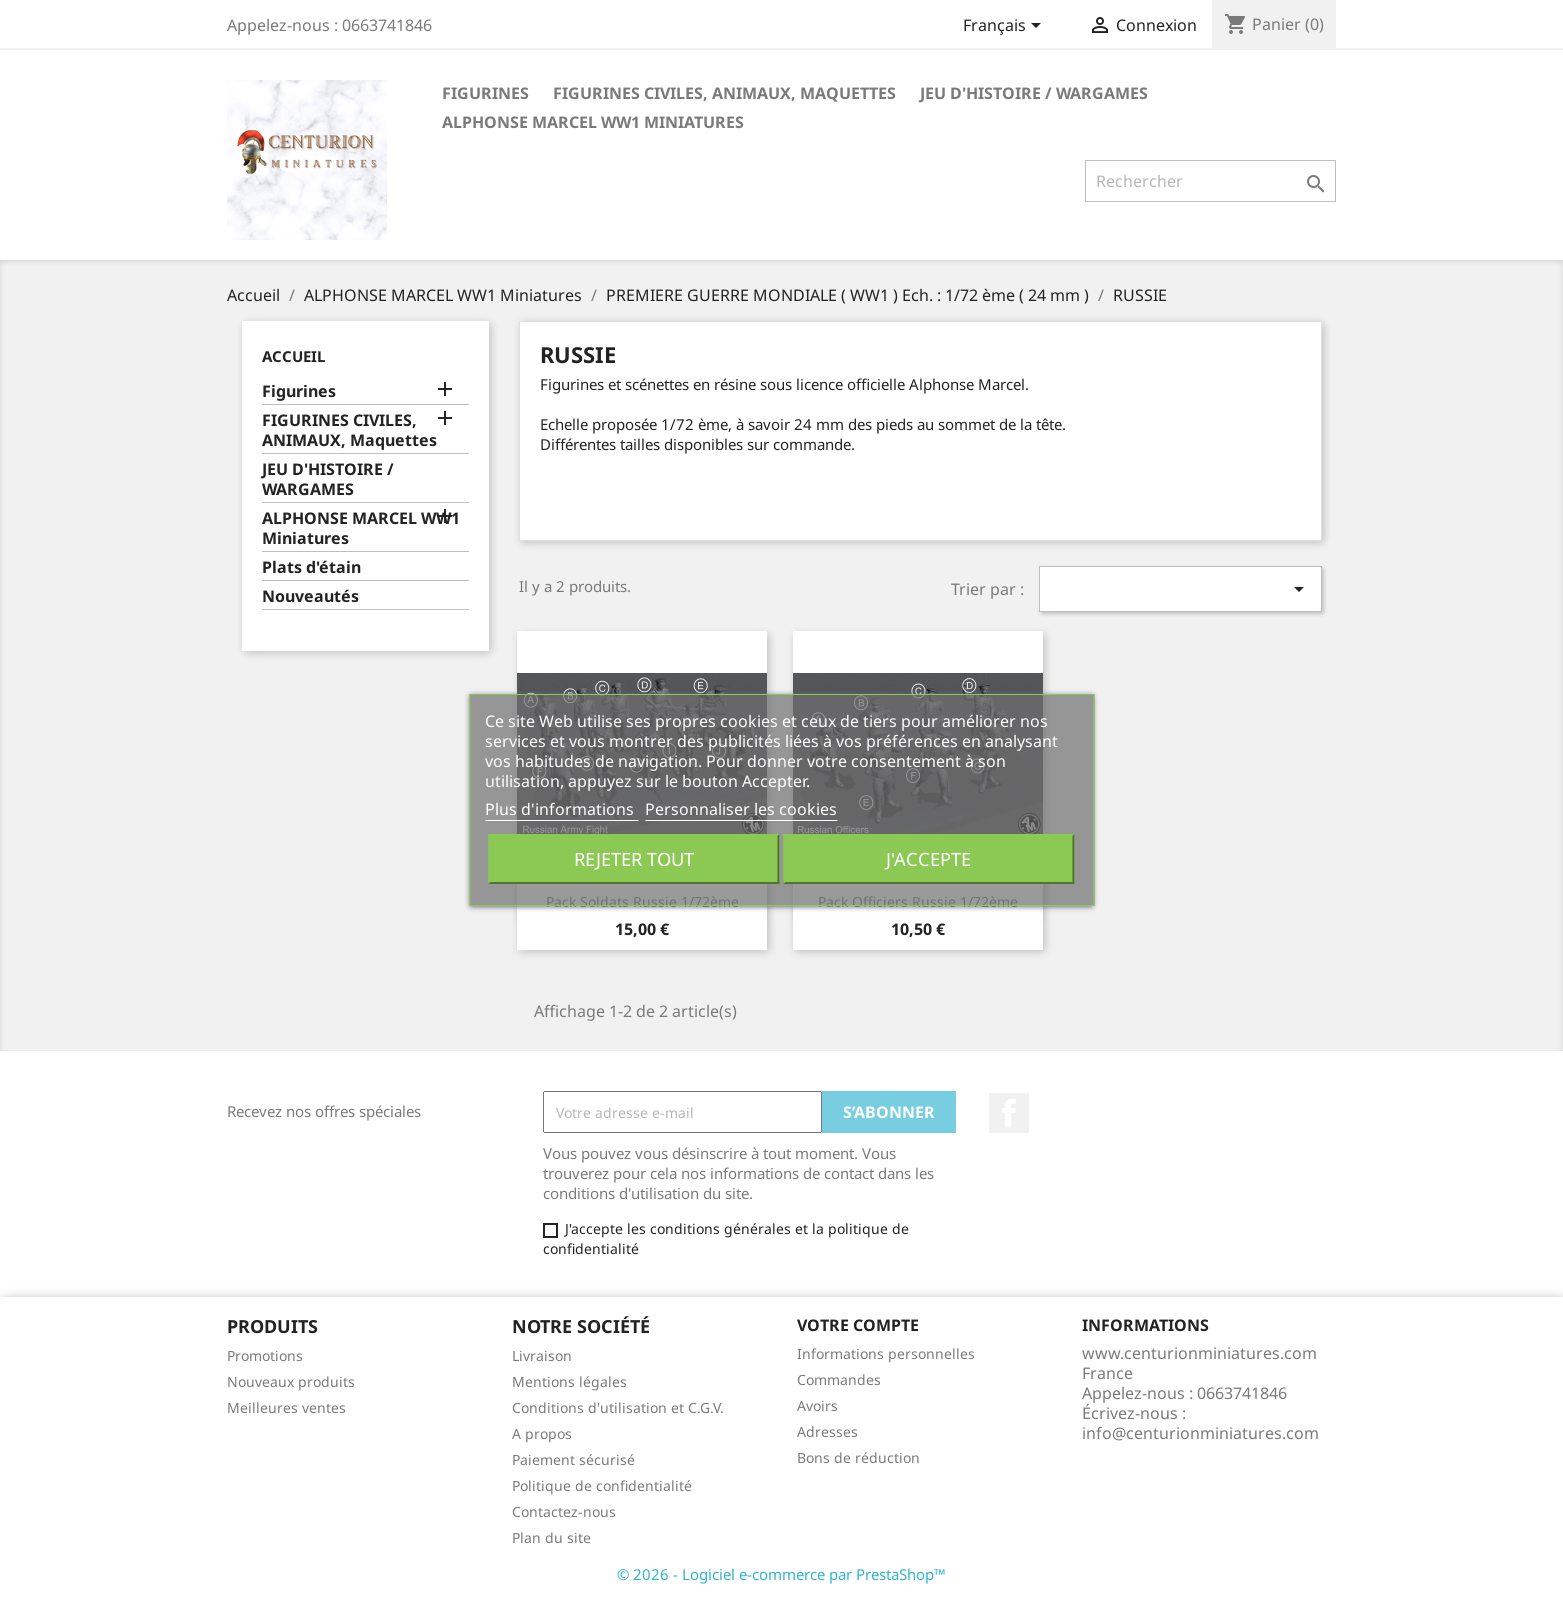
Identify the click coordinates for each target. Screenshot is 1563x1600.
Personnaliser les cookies (741, 809)
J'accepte (928, 858)
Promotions (265, 1355)
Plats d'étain (311, 567)
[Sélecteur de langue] (1005, 27)
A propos (542, 1433)
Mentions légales (569, 1381)
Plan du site (551, 1537)
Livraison (542, 1355)
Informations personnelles (886, 1353)
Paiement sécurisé (573, 1459)
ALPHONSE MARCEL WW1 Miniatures (593, 122)
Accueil (293, 356)
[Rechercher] (1210, 181)
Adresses (827, 1431)
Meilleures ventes (286, 1407)
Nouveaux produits (291, 1381)
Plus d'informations (561, 809)
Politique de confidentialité (602, 1485)
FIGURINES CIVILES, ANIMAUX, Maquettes (724, 93)
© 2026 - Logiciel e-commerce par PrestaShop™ (781, 1574)
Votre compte (858, 1325)
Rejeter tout (634, 858)
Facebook (1009, 1113)
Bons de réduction (858, 1457)
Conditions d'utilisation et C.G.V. (618, 1407)
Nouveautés (310, 596)
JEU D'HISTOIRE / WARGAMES (1034, 93)
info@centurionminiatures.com (1200, 1433)
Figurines (485, 93)
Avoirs (817, 1405)
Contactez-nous (564, 1511)
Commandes (839, 1379)
